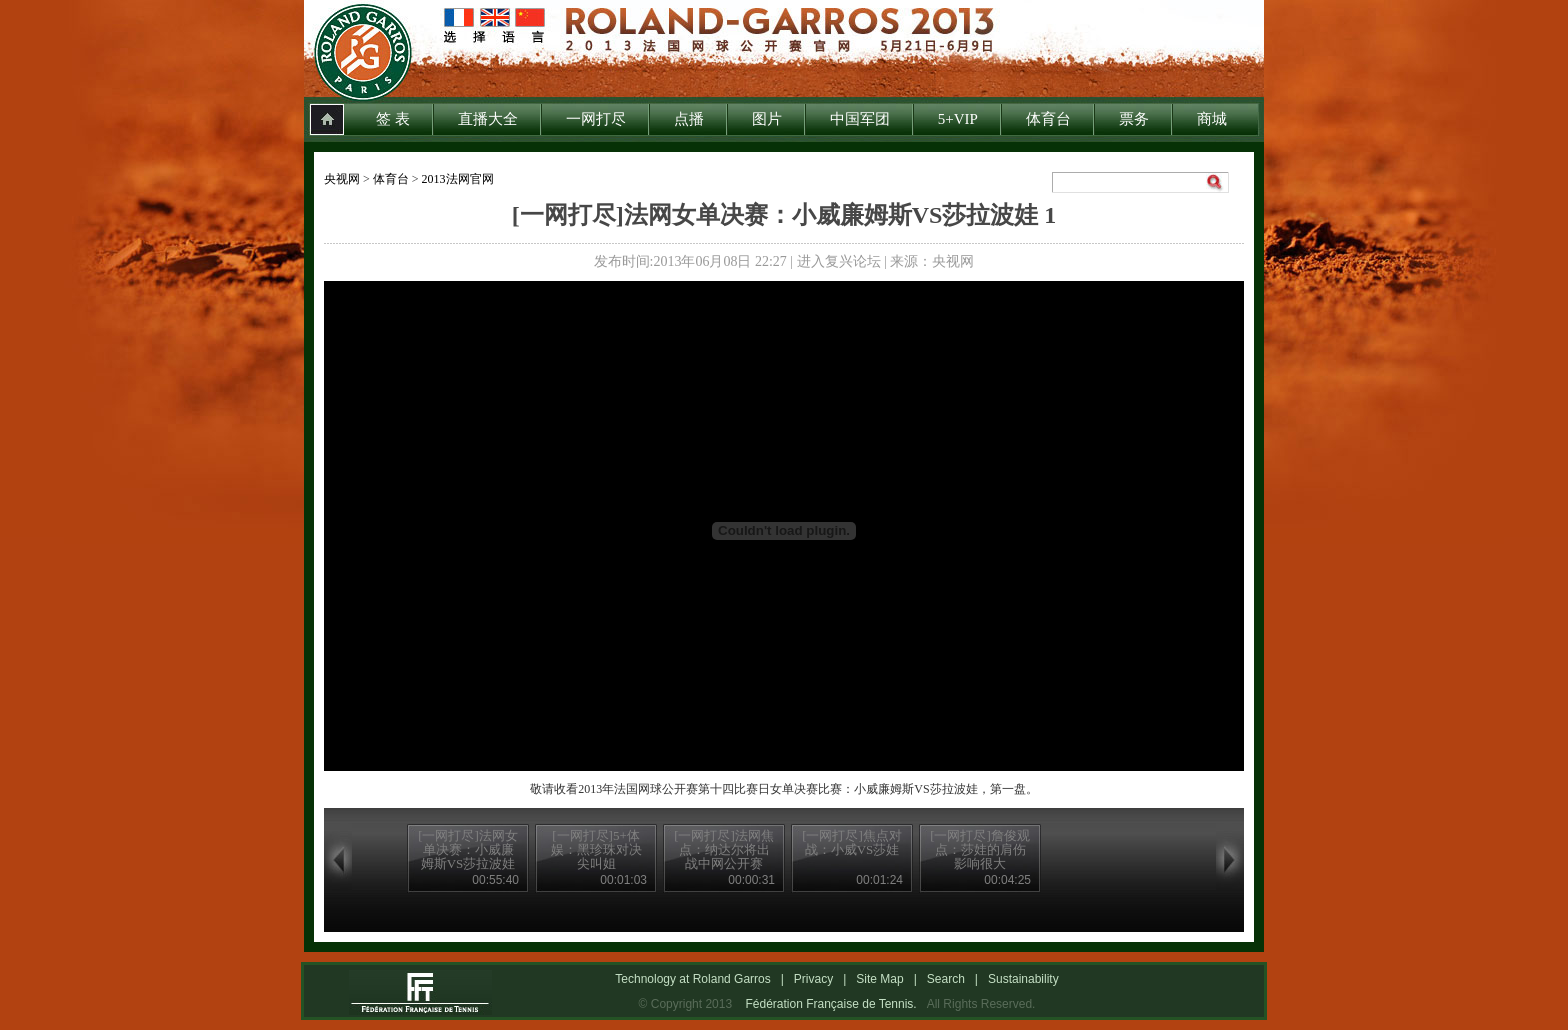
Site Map (879, 979)
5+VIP (958, 119)
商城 (1212, 119)
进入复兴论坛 (839, 261)
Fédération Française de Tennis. (830, 1004)
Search (946, 979)
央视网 (342, 179)
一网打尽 (596, 119)
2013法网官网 (458, 179)
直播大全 (488, 119)
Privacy (813, 979)
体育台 (1048, 119)
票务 (1134, 119)
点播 (689, 119)
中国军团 (860, 119)
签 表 (393, 119)
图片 (767, 119)
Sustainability (1023, 979)
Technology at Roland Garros (692, 979)
